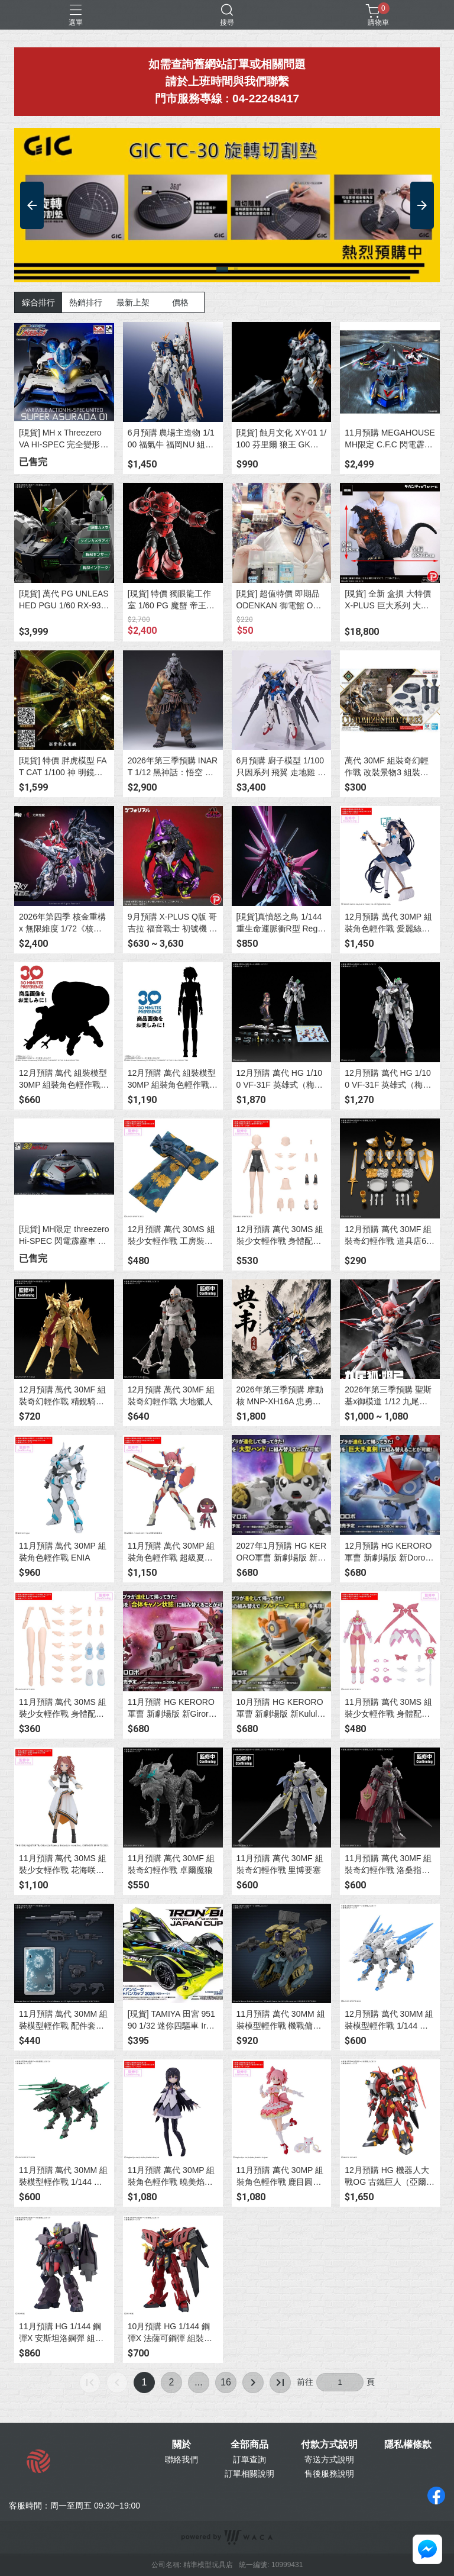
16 (225, 2382)
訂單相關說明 (249, 2473)
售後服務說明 (329, 2473)
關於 (181, 2444)
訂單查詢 (249, 2459)
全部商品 (249, 2444)
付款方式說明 (329, 2444)
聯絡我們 (181, 2459)
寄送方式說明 (329, 2459)
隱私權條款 (408, 2444)
